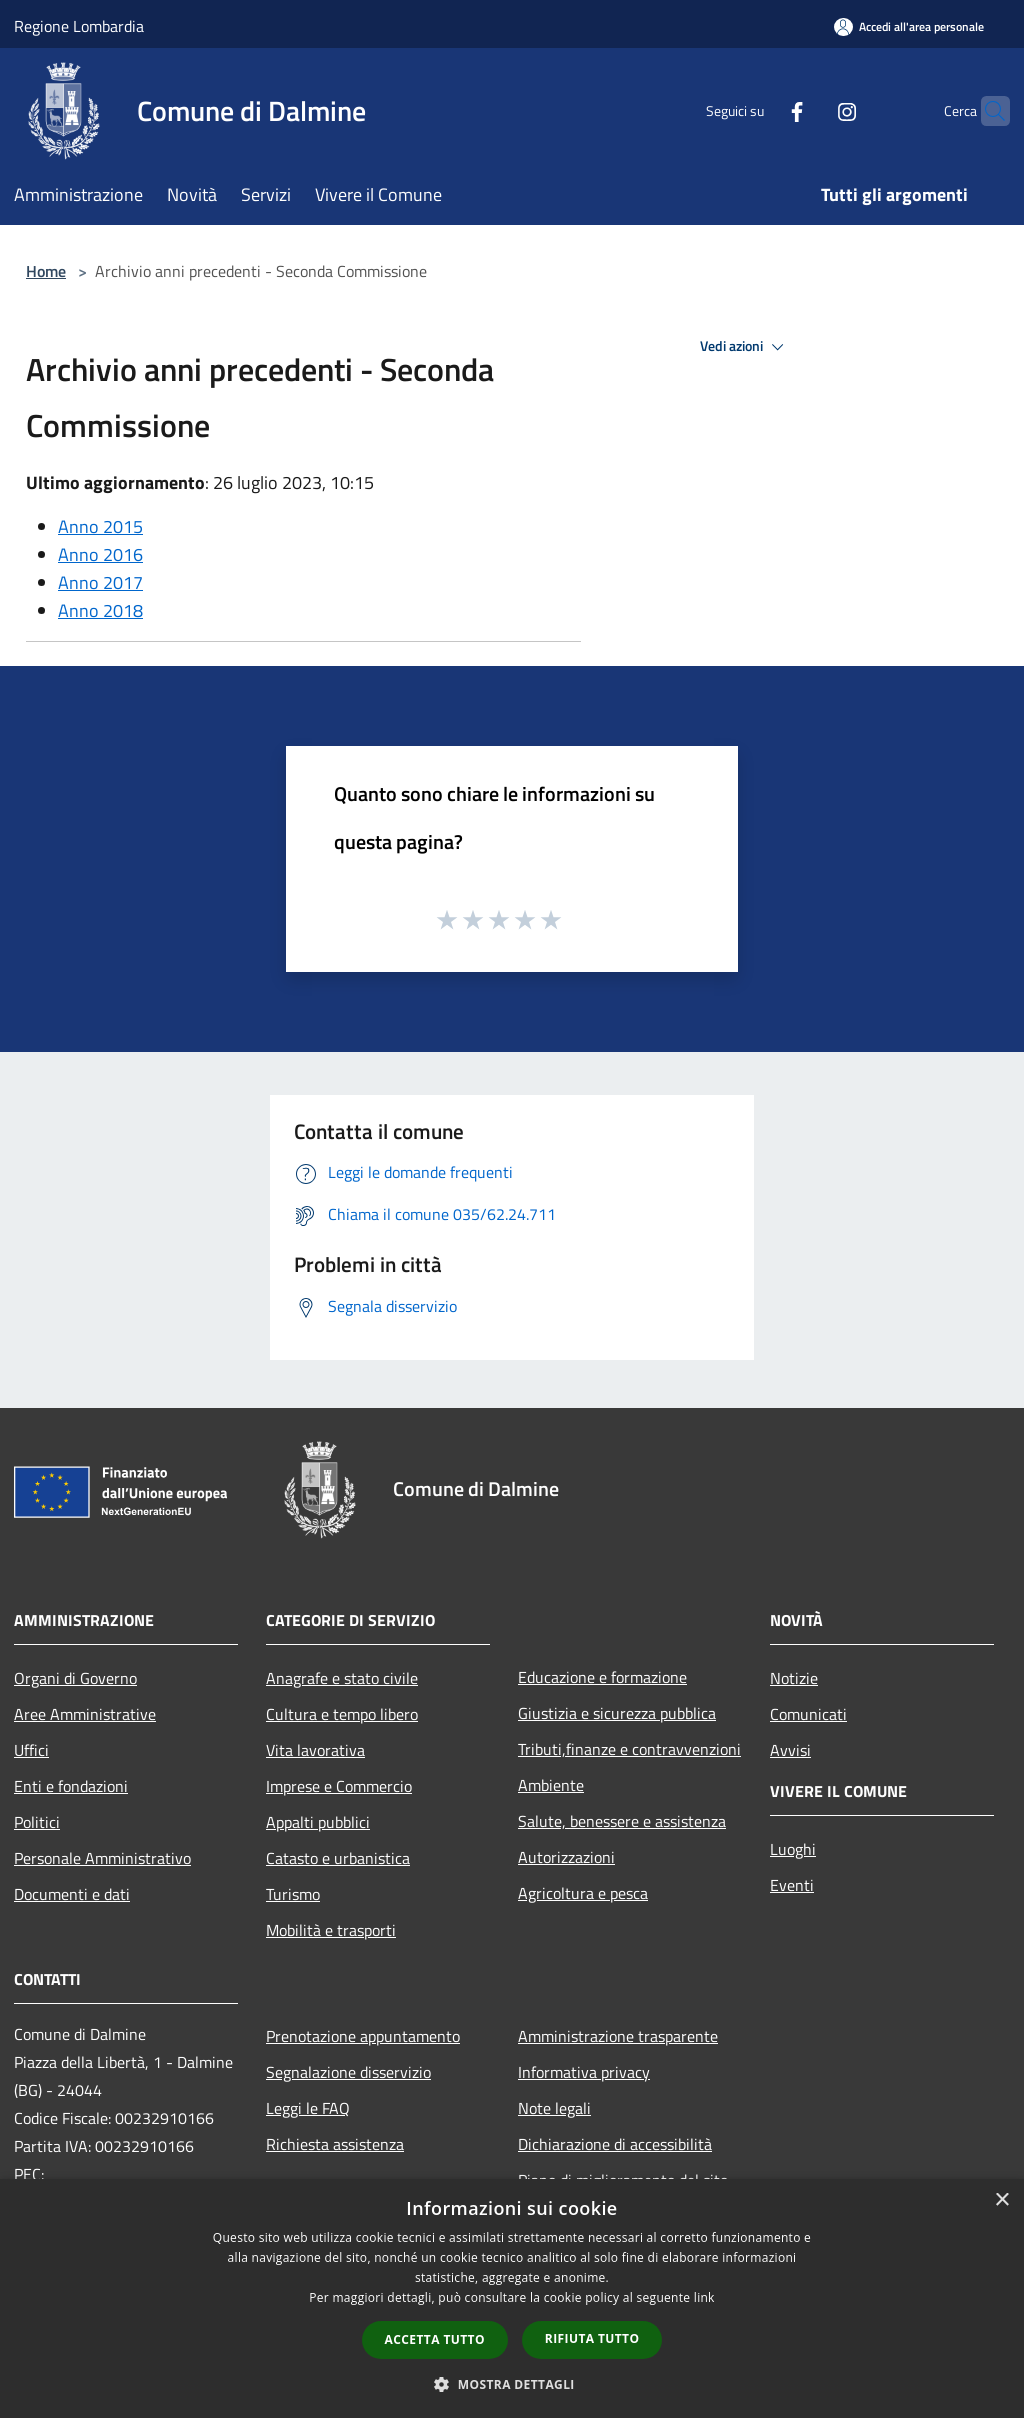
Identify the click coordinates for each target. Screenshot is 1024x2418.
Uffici (31, 1750)
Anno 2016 (100, 554)
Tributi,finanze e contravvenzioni (629, 1749)
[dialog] (512, 2298)
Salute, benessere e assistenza (622, 1821)
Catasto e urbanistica (338, 1858)
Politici (37, 1822)
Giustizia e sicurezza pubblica (617, 1713)
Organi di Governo (75, 1678)
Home (46, 271)
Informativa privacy (584, 2072)
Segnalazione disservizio (348, 2072)
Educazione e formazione (602, 1677)
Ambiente (551, 1785)
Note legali (554, 2108)
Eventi (792, 1885)
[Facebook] (758, 110)
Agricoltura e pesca (583, 1893)
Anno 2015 (100, 526)
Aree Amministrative (85, 1714)
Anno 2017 (100, 582)
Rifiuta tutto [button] (592, 2338)
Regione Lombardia (79, 26)
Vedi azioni (745, 347)
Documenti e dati (72, 1894)
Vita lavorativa (315, 1750)
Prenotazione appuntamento (363, 2036)
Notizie (794, 1678)
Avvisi (790, 1750)
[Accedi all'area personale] (909, 26)
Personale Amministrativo (102, 1858)
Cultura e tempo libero (342, 1714)
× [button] (1001, 2200)
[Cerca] (986, 111)
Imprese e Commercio (339, 1786)
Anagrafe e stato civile (342, 1678)
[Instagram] (808, 110)
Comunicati (808, 1714)
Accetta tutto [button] (435, 2339)
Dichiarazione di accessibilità (615, 2144)
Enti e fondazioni (71, 1786)
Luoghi (793, 1849)
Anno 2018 (100, 610)
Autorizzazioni (566, 1857)
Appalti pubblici (318, 1822)
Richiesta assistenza (335, 2144)
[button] (512, 2384)
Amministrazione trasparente (618, 2036)
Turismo (293, 1894)
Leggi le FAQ (308, 2108)
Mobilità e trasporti (331, 1930)
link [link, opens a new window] (704, 2297)
